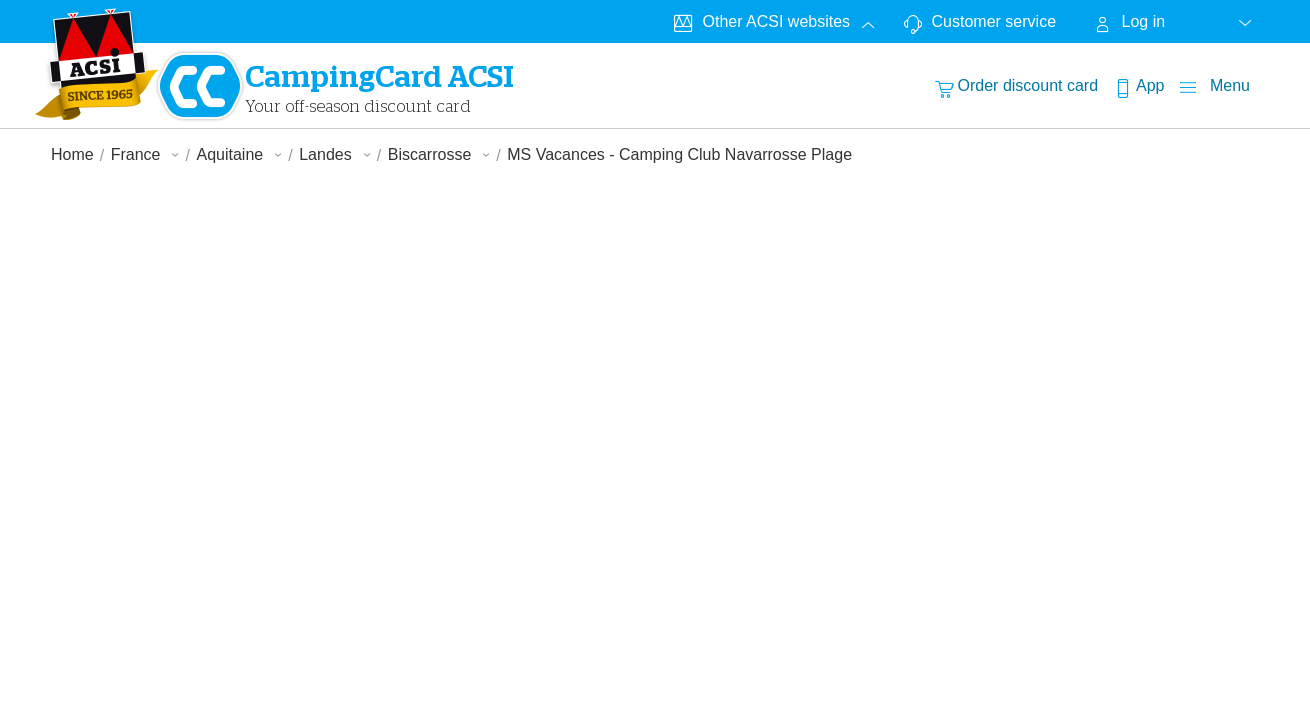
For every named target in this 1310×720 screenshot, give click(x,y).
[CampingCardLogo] (97, 64)
